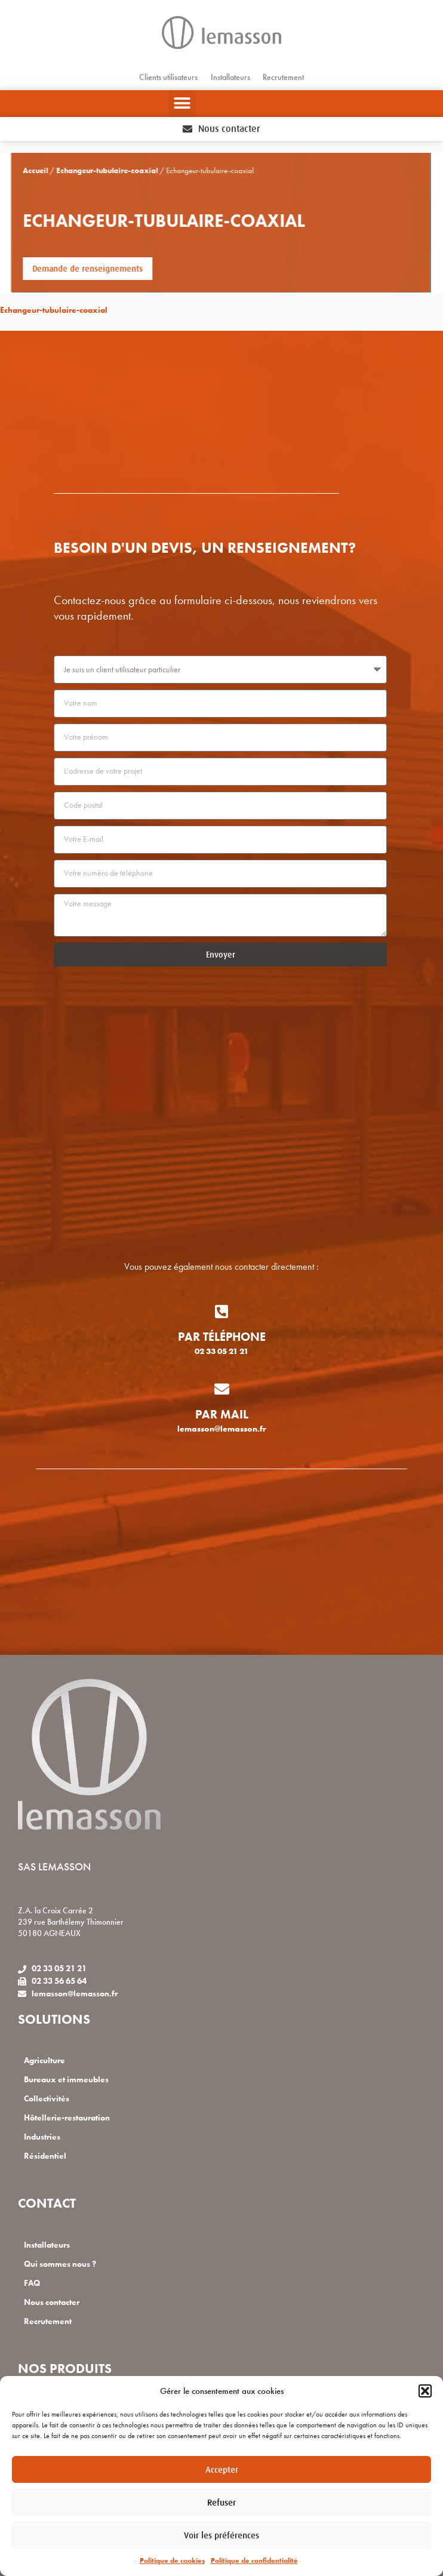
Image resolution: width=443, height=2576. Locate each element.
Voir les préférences (221, 2535)
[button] (425, 2391)
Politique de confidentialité (254, 2560)
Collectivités (46, 2099)
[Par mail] (221, 1388)
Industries (42, 2137)
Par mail (221, 1414)
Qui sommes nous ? (60, 2264)
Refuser (221, 2502)
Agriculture (44, 2060)
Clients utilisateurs (168, 77)
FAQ (32, 2283)
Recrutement (283, 77)
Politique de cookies (172, 2560)
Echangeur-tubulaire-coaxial (86, 171)
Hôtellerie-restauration (67, 2118)
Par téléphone (222, 1336)
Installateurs (230, 77)
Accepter (221, 2469)
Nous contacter (51, 2302)
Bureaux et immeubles (66, 2080)
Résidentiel (45, 2156)
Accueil (14, 171)
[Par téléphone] (221, 1311)
